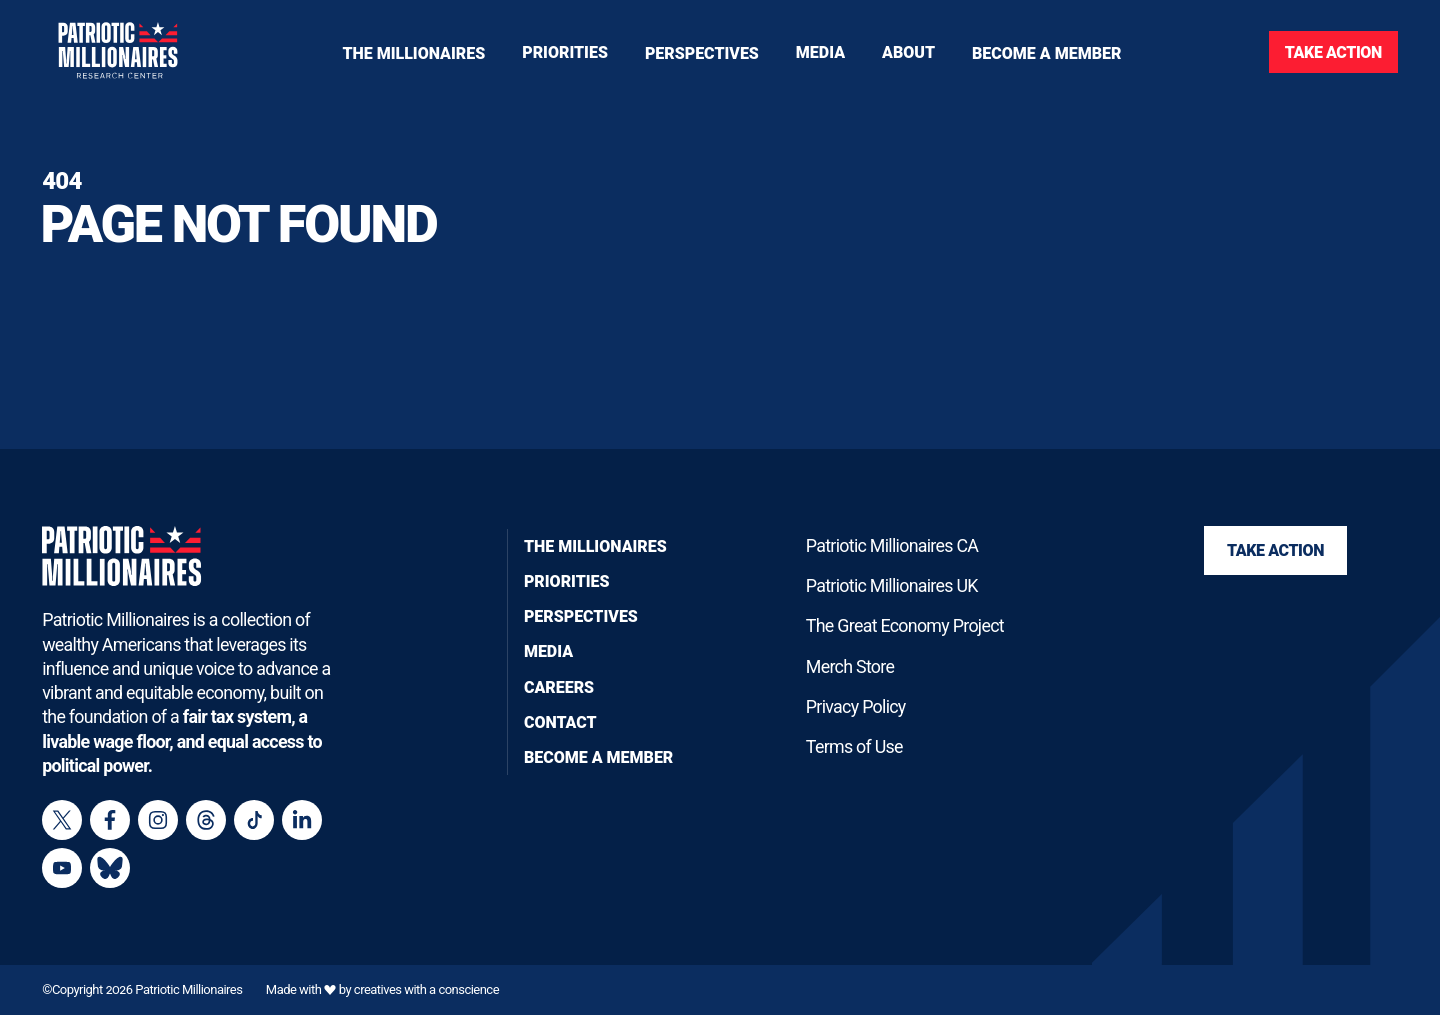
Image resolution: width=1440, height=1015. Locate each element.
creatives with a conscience (426, 989)
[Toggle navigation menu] (565, 52)
